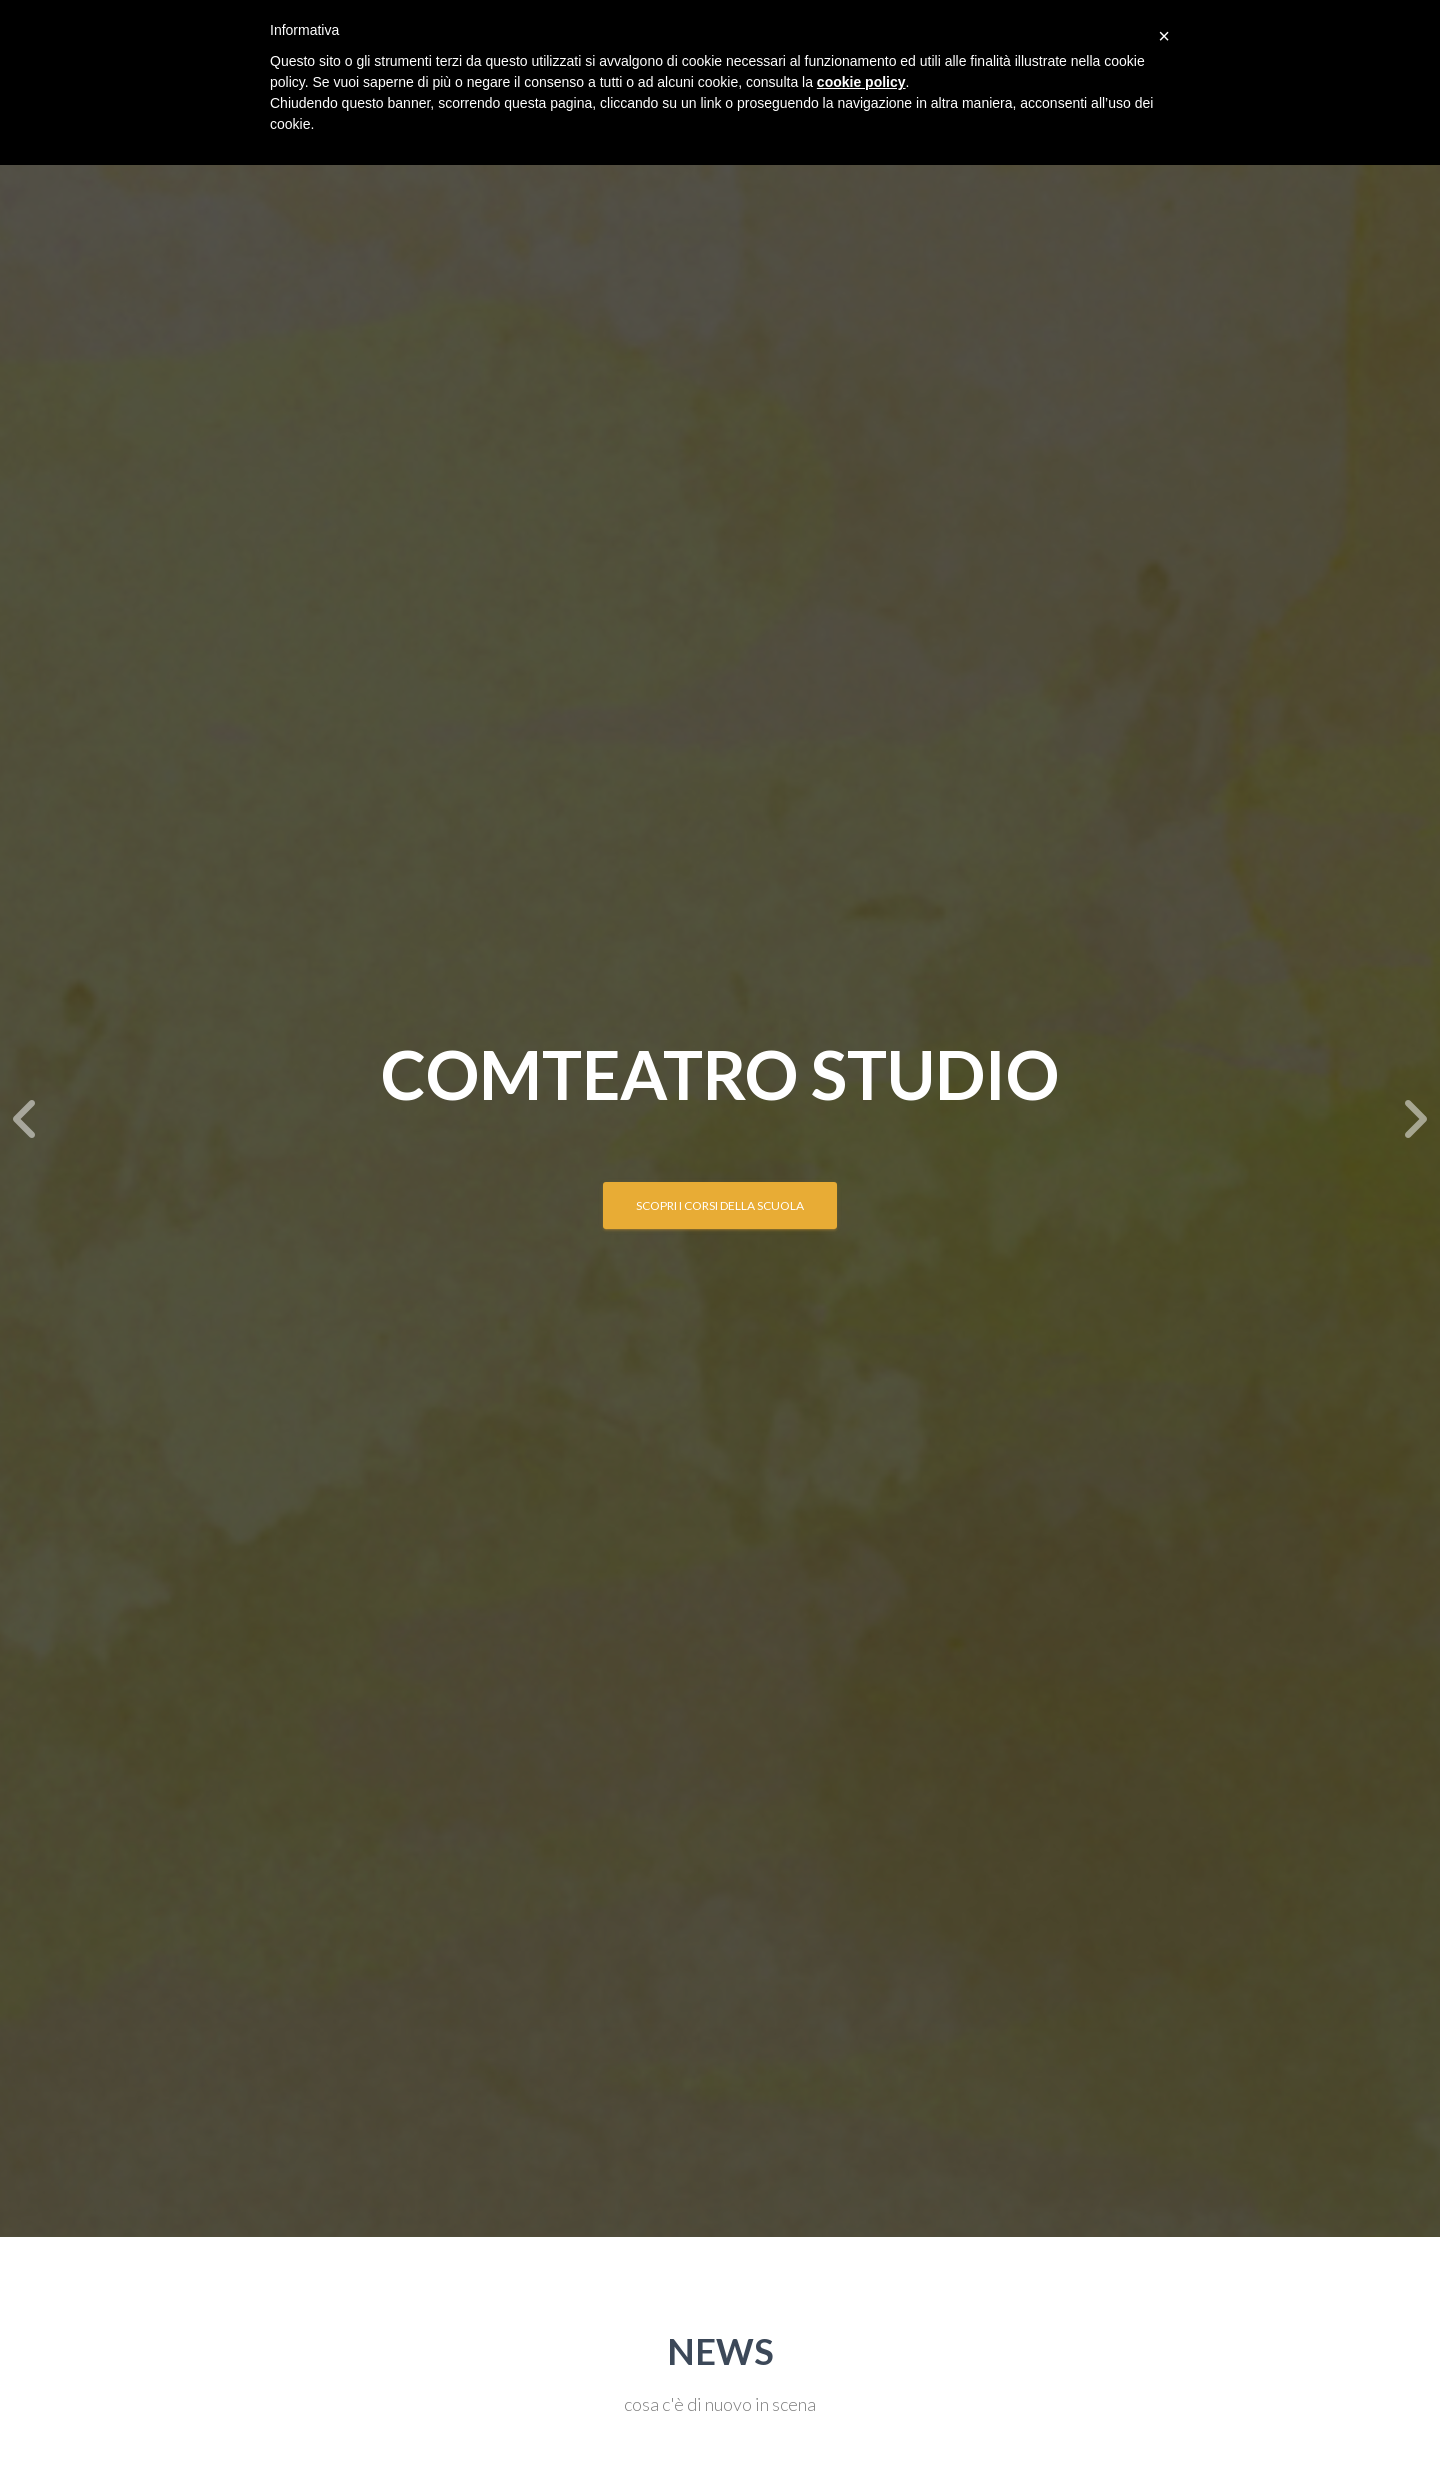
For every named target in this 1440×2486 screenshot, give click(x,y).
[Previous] (25, 1118)
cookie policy (861, 82)
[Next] (1415, 1118)
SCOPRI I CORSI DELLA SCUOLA (720, 1205)
